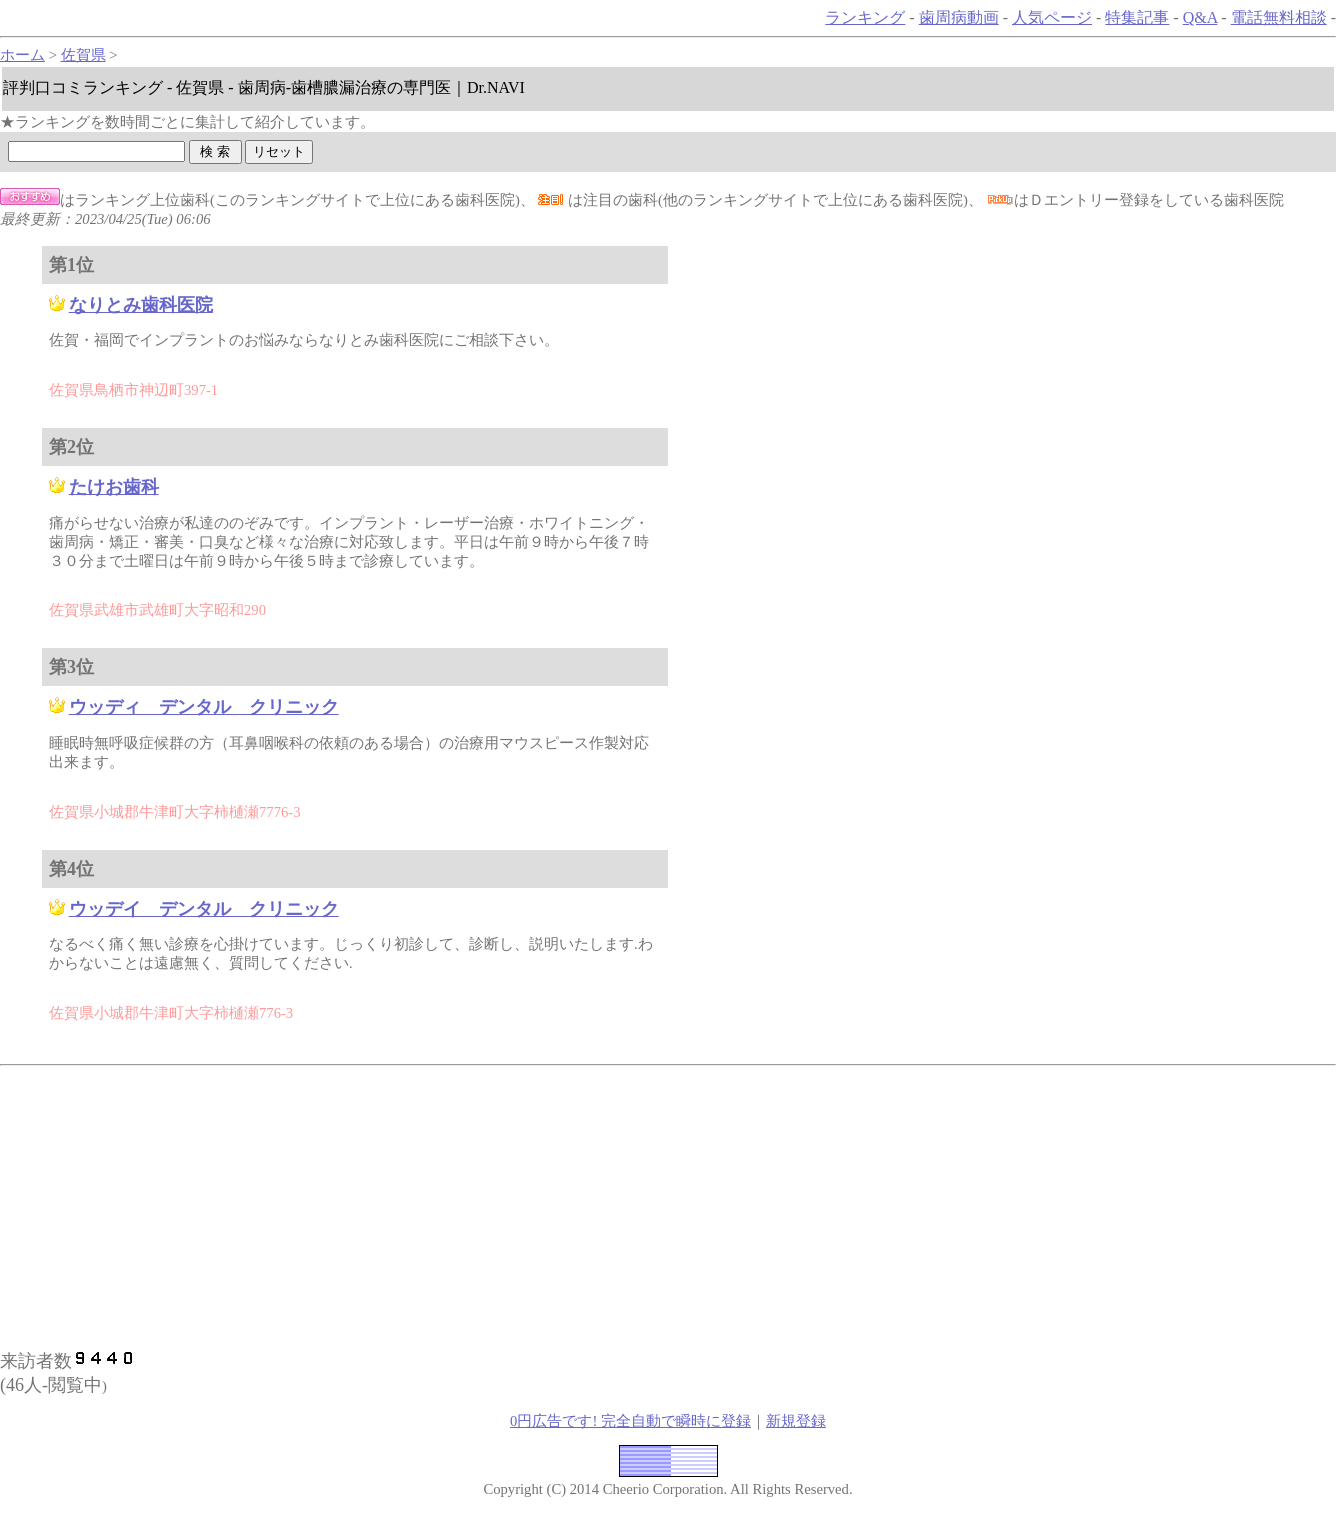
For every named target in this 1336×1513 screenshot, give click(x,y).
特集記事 (1137, 17)
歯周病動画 (959, 17)
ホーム (22, 55)
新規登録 (796, 1421)
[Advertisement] (364, 1205)
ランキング (865, 17)
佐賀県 (83, 55)
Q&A (1200, 17)
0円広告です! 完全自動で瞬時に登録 (630, 1421)
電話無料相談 (1279, 17)
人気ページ (1052, 17)
